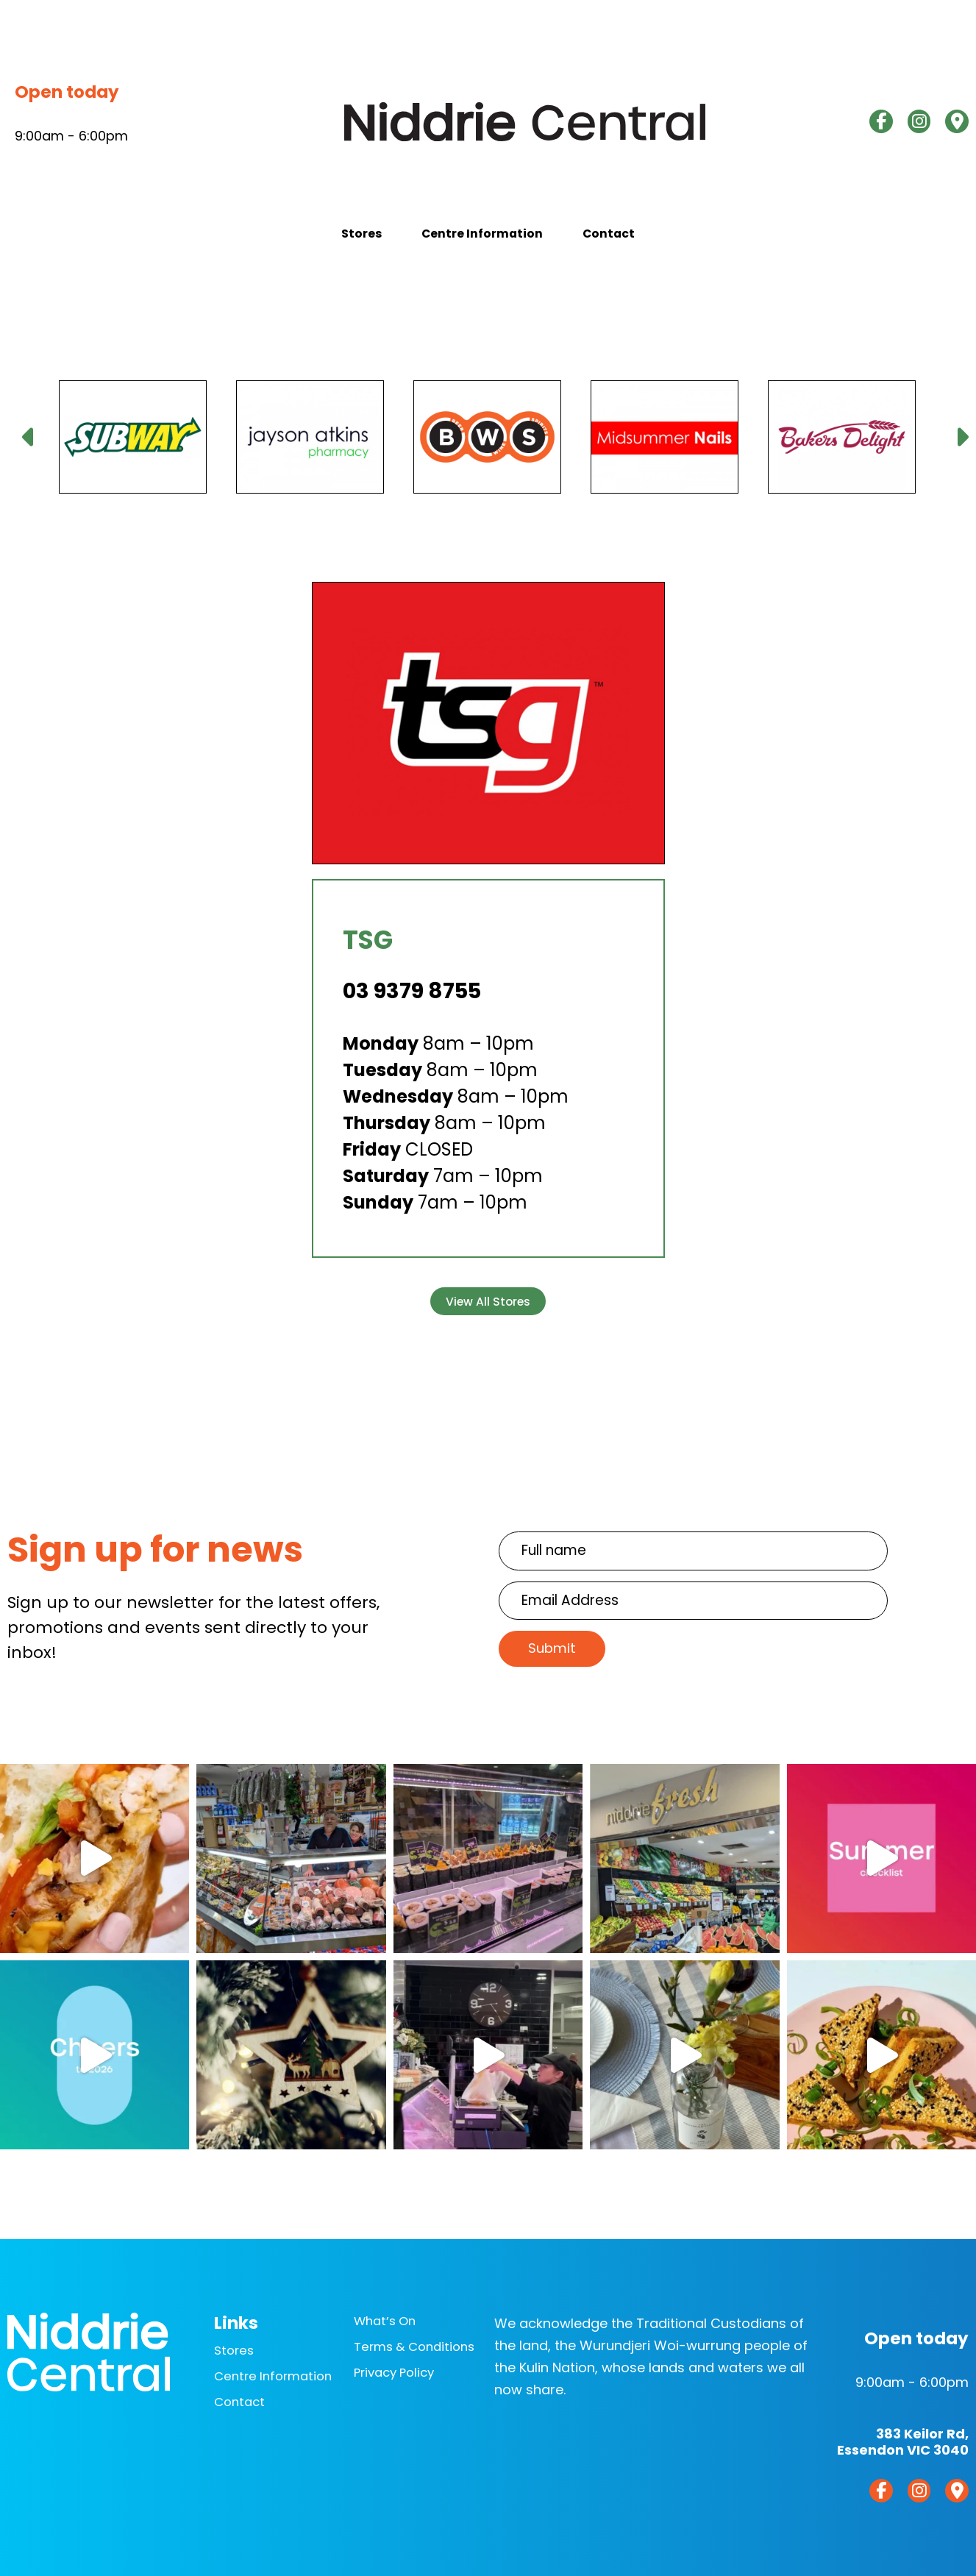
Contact (651, 242)
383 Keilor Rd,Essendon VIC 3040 (903, 2434)
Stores (318, 242)
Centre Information (481, 242)
